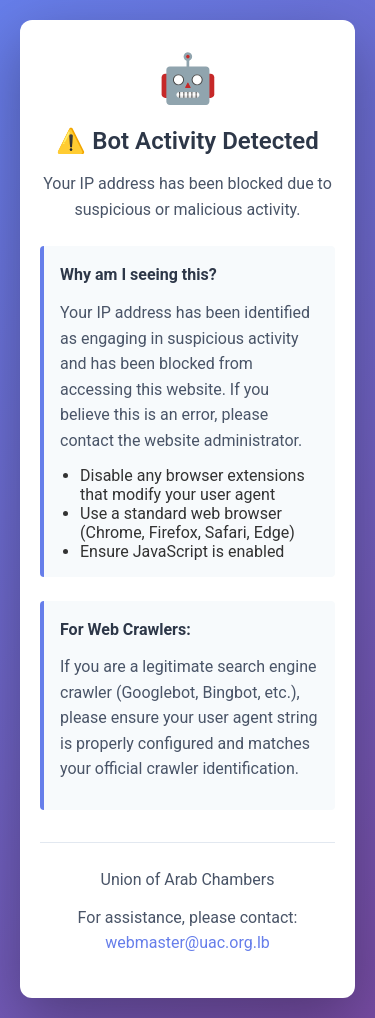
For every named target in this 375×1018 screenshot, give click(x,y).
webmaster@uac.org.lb (187, 942)
